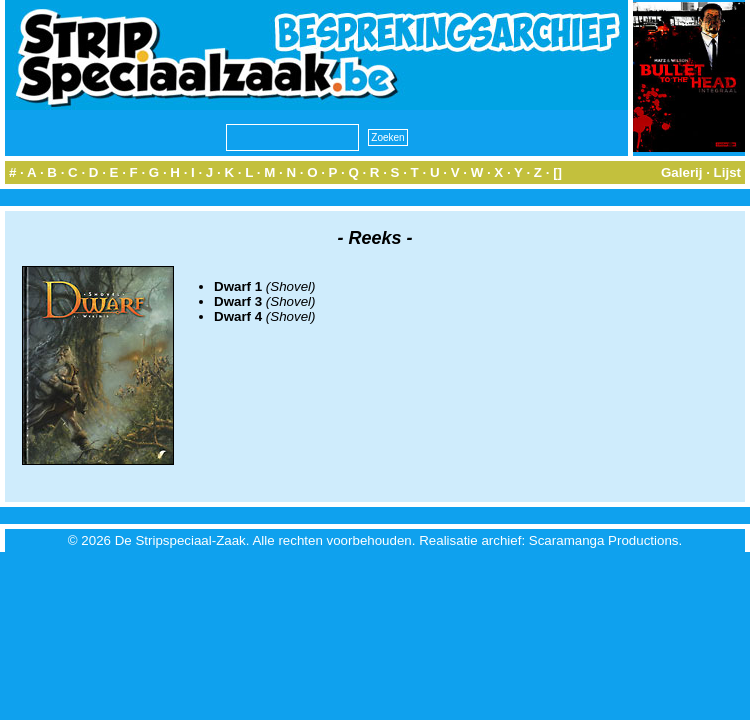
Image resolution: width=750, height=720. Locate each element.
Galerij (682, 172)
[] (557, 172)
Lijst (727, 172)
